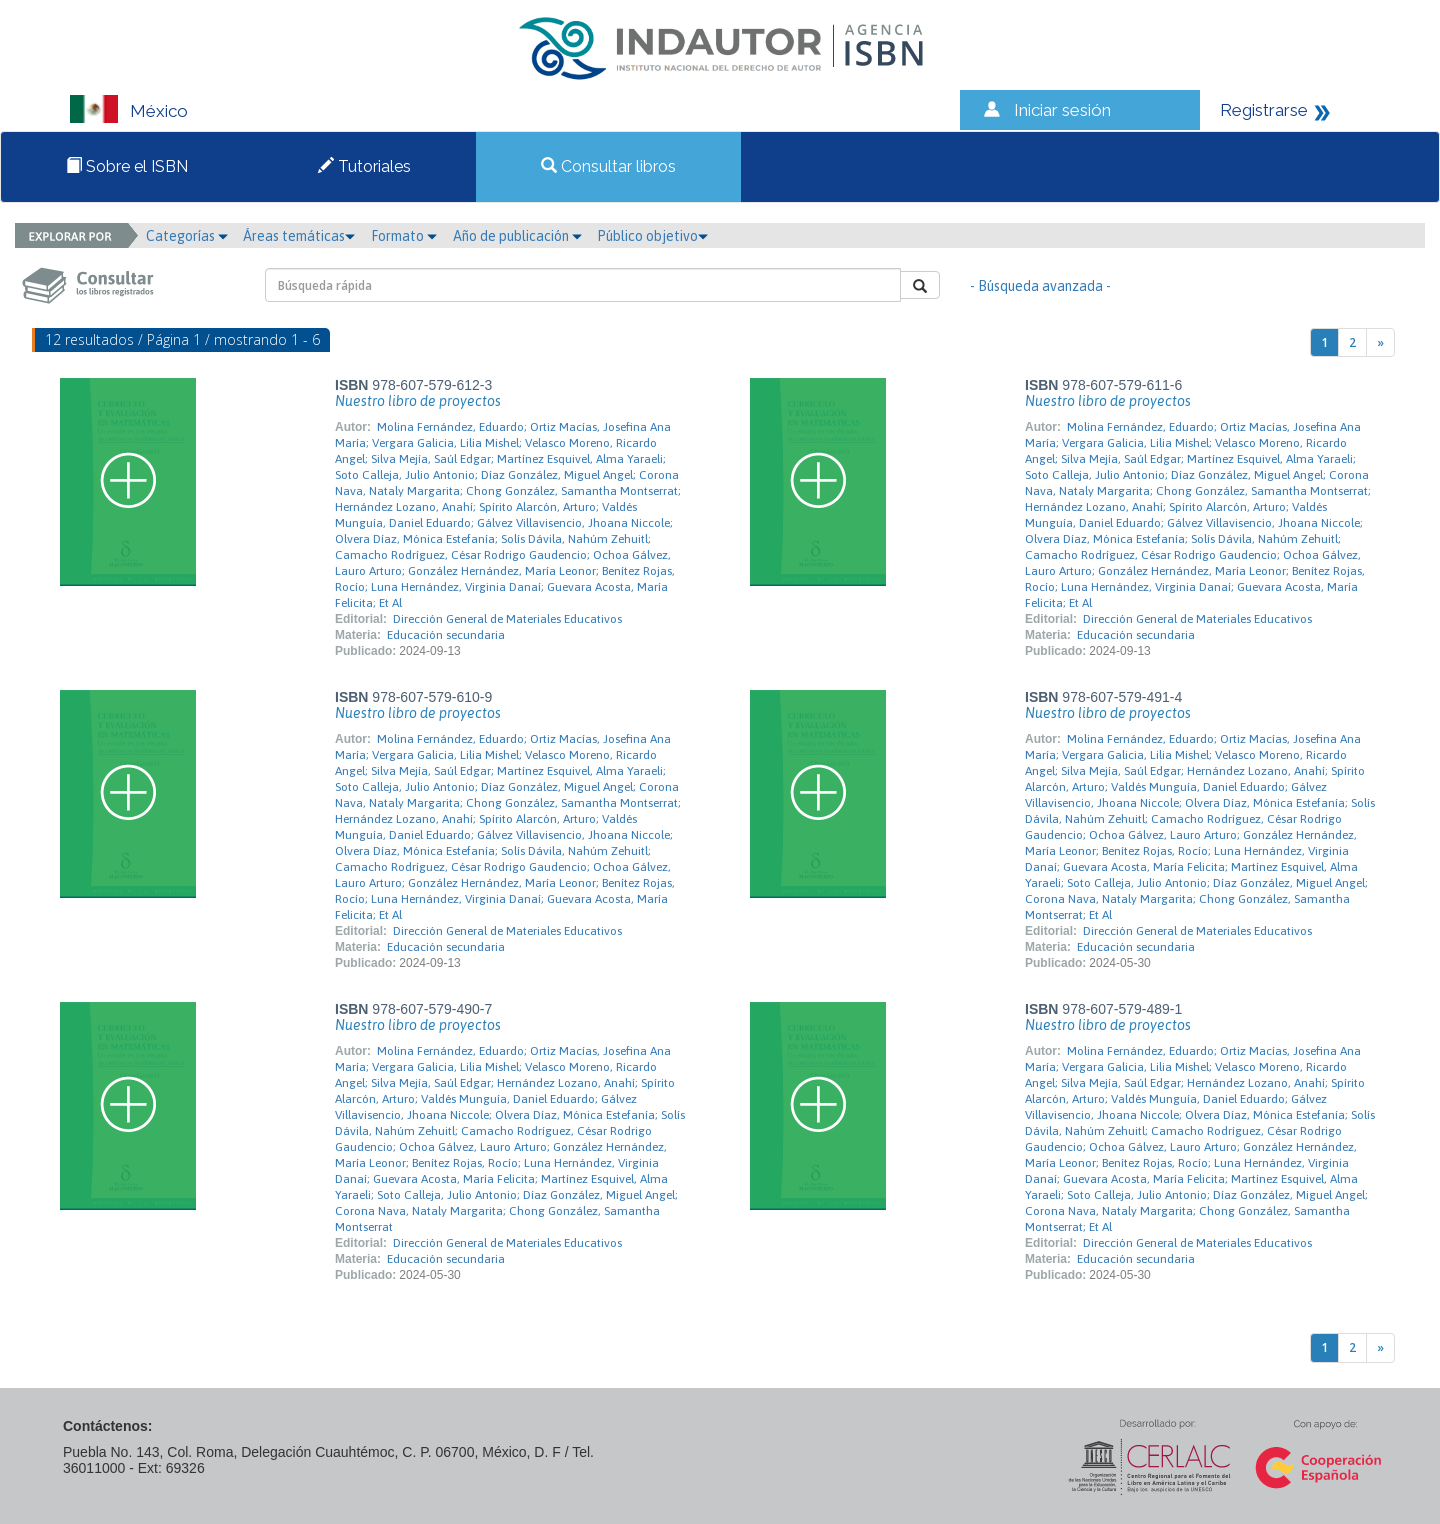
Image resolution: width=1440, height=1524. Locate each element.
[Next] (1380, 342)
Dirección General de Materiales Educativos (507, 619)
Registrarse (1264, 110)
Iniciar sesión (1062, 110)
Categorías (187, 236)
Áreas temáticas (299, 236)
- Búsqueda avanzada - (1040, 286)
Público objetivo (652, 236)
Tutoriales (364, 166)
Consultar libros (608, 166)
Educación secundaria (446, 635)
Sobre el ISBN (127, 166)
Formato (404, 236)
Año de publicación (517, 236)
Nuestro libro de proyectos (418, 401)
